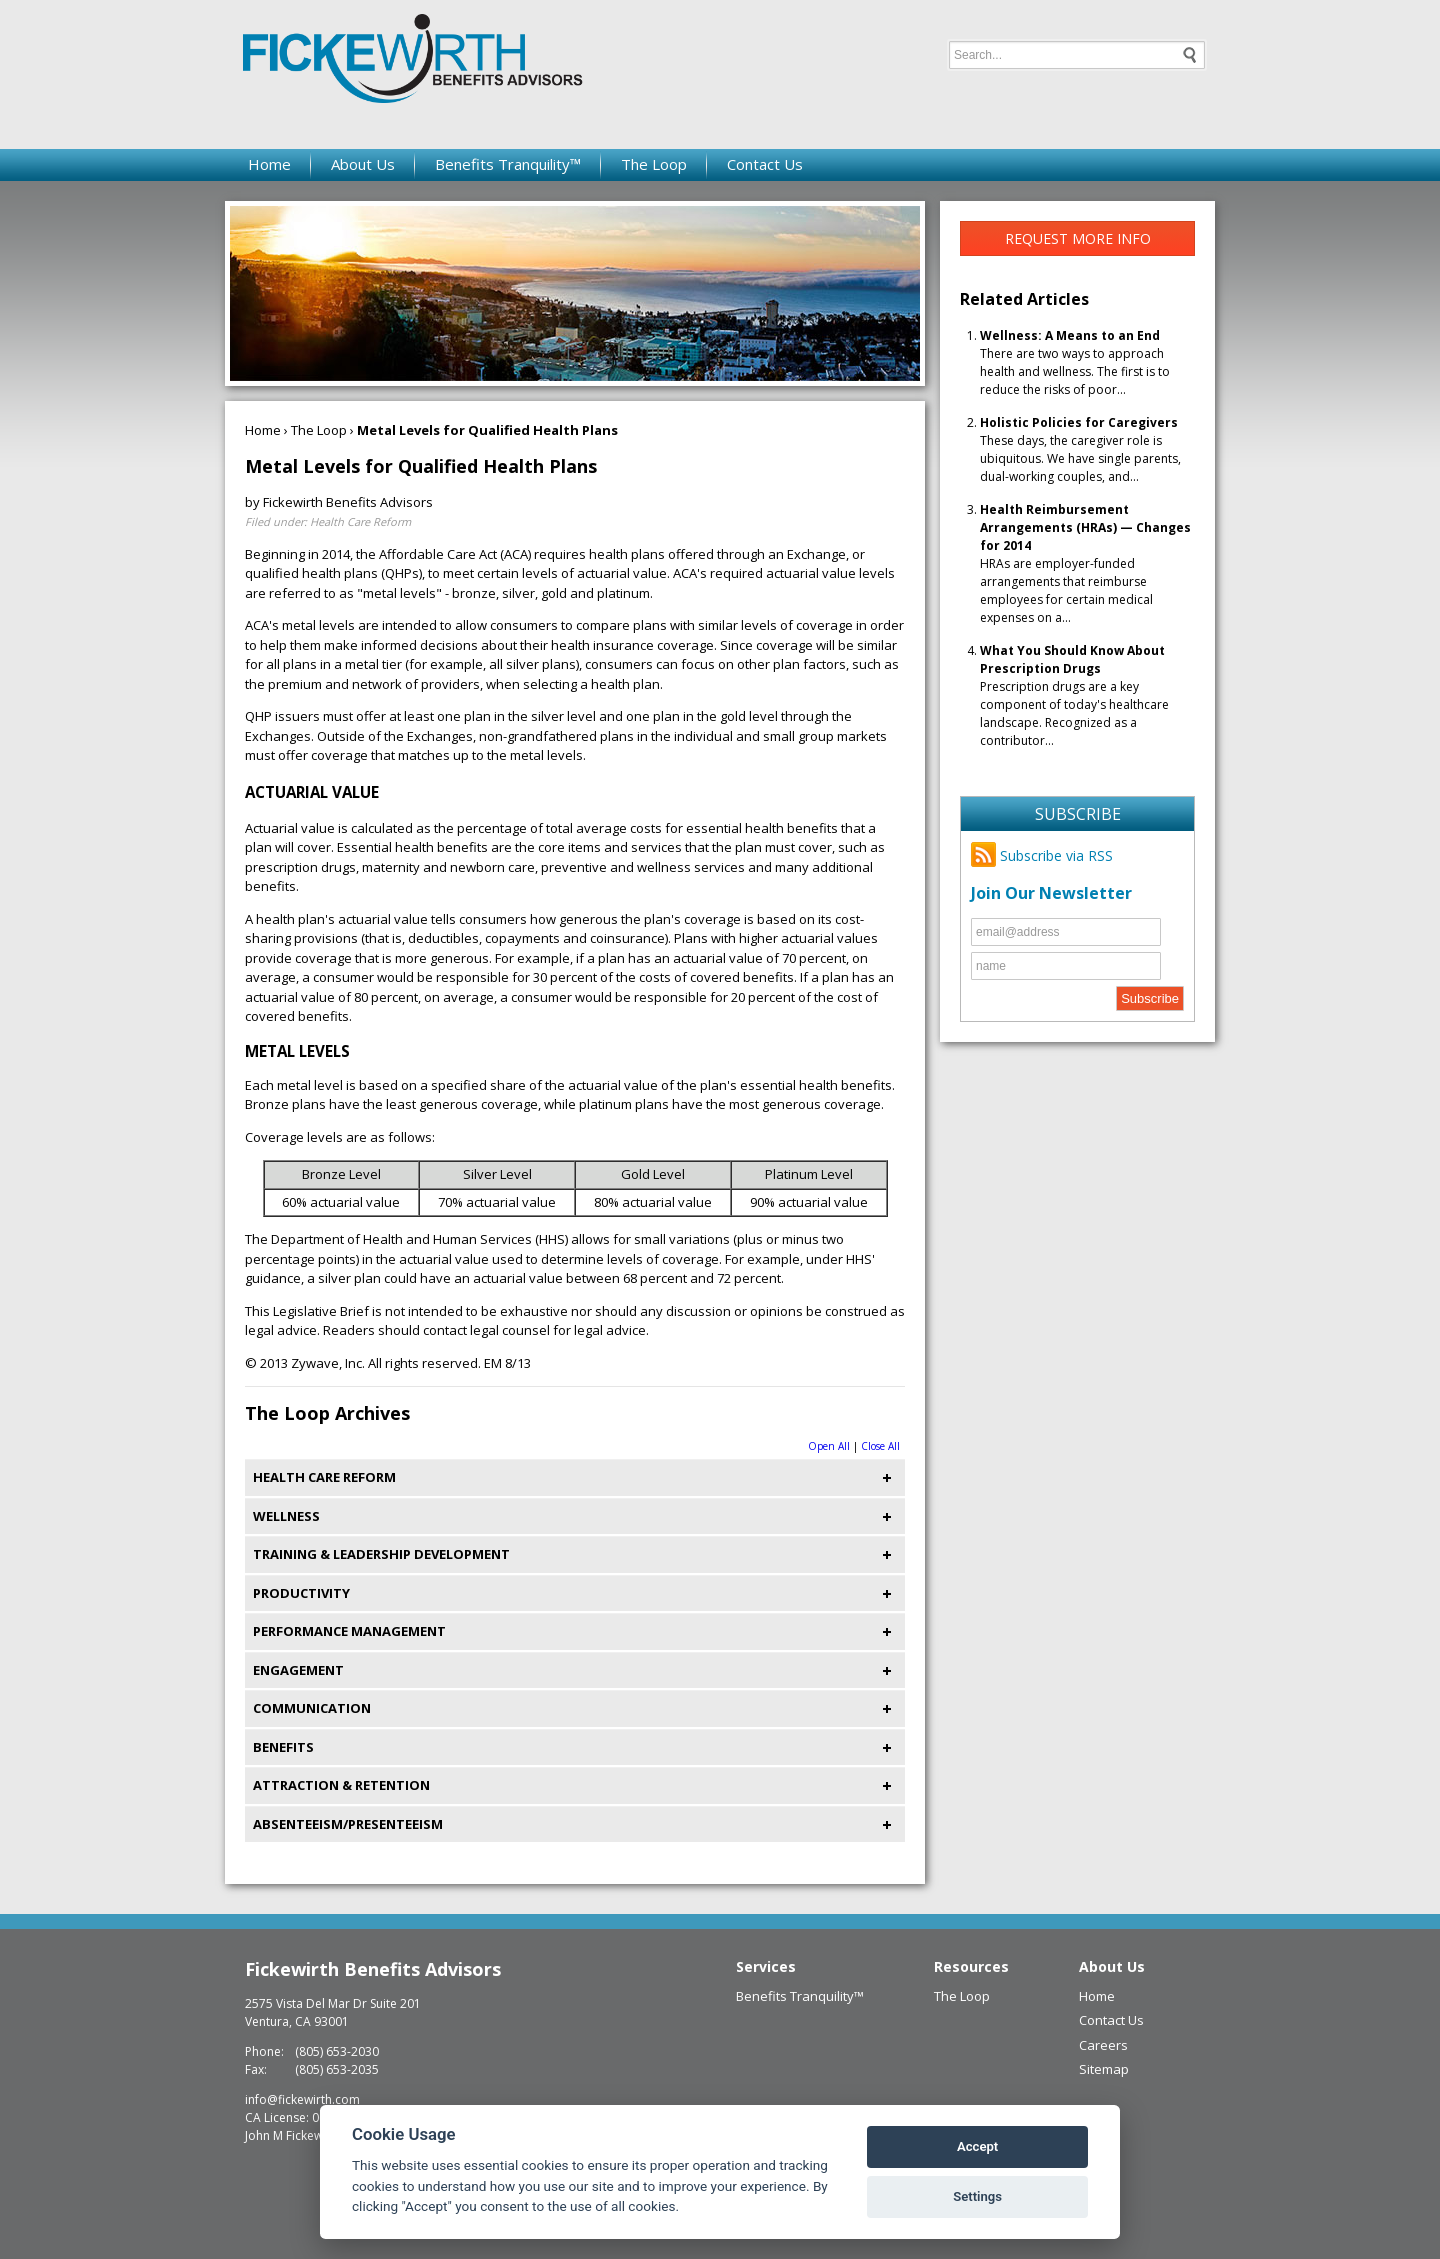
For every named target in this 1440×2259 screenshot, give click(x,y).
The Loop (654, 164)
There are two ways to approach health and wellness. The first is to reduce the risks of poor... (1075, 362)
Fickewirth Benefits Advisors (373, 1969)
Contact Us (765, 164)
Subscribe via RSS (1042, 855)
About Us (363, 164)
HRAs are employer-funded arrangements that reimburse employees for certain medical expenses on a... (1085, 563)
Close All (880, 1446)
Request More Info (1078, 238)
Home (269, 164)
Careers (1103, 2045)
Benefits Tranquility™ (508, 164)
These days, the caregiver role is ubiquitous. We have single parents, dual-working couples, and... (1080, 449)
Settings (977, 2196)
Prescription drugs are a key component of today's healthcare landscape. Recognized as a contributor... (1074, 695)
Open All (829, 1446)
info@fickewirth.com (302, 2099)
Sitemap (1104, 2069)
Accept (977, 2146)
